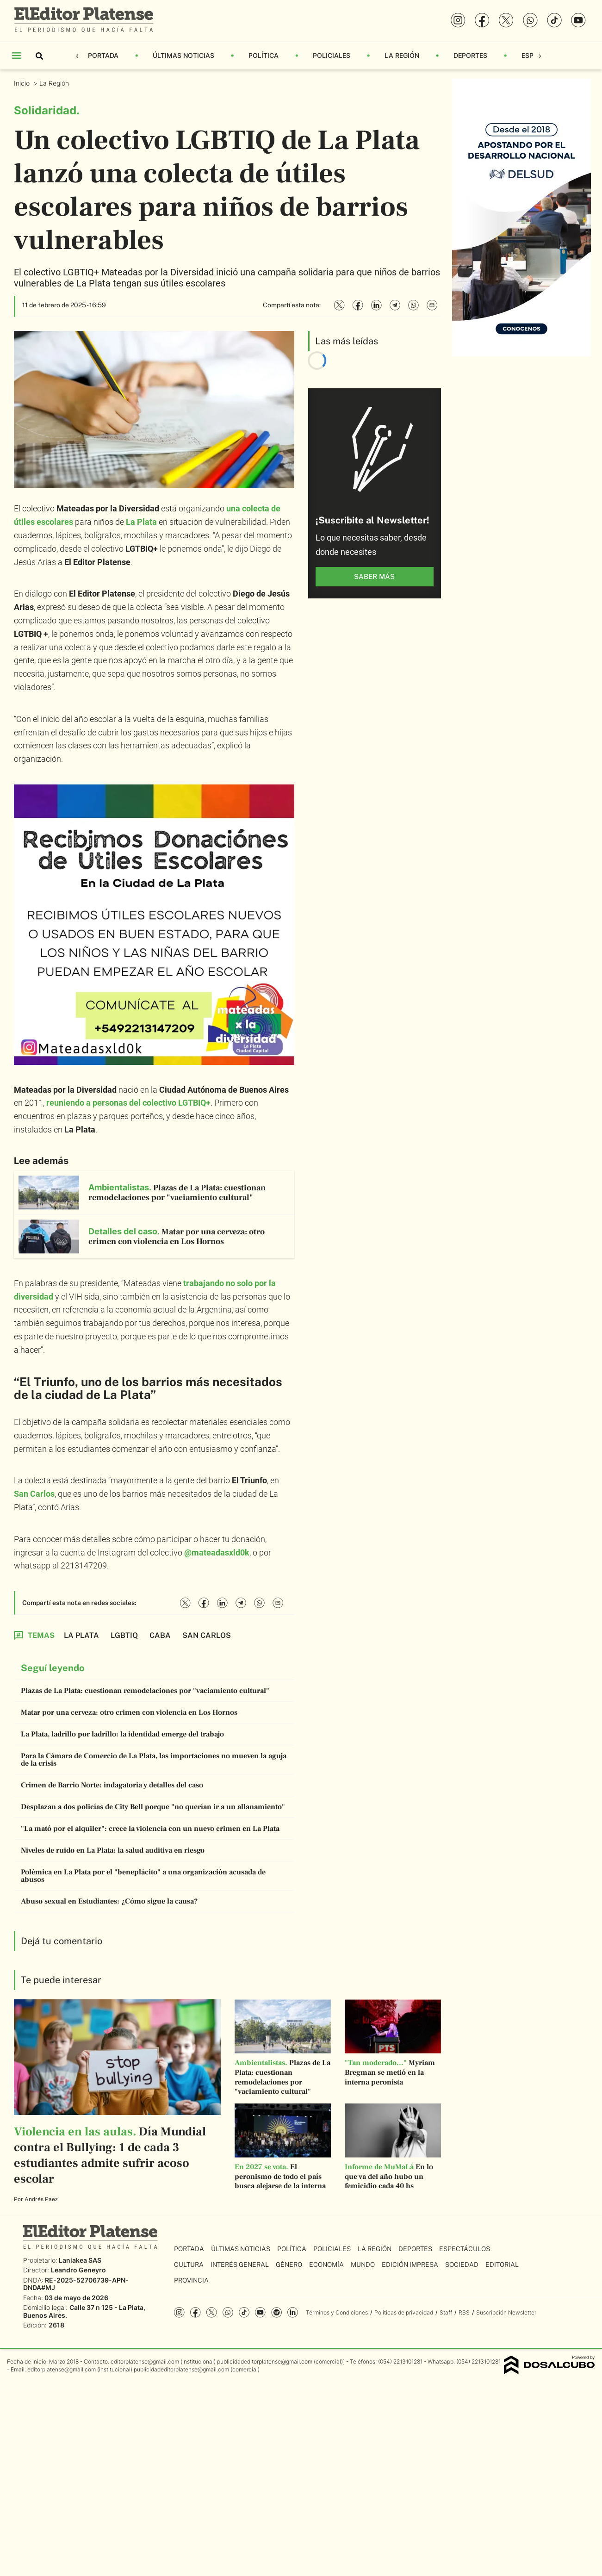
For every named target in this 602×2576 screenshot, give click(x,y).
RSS (464, 2312)
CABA (160, 1635)
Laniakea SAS (80, 2260)
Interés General (240, 2264)
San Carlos (34, 1494)
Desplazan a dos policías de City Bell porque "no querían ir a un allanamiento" (153, 1806)
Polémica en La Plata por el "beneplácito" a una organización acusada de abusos (143, 1875)
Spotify (276, 2312)
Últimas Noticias (183, 55)
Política (263, 55)
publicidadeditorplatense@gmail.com (264, 2361)
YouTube (260, 2312)
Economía (326, 2264)
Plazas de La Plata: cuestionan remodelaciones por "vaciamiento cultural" (145, 1690)
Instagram (179, 2312)
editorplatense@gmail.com (145, 2361)
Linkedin (292, 2312)
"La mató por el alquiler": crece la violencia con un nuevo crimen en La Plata (150, 1828)
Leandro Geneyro (78, 2270)
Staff (446, 2312)
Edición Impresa (410, 2264)
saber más (374, 576)
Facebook (195, 2312)
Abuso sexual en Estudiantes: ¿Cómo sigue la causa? (109, 1901)
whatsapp (228, 2312)
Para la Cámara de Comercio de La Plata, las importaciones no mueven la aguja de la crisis (153, 1759)
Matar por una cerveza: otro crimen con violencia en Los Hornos (129, 1712)
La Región (402, 55)
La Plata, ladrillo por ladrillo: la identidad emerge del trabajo (122, 1734)
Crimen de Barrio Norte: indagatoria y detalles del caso (112, 1785)
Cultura (189, 2264)
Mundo (363, 2264)
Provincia (191, 2280)
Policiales (331, 55)
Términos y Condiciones (337, 2312)
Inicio (22, 83)
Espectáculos (464, 2248)
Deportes (470, 55)
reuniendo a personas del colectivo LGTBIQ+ (128, 1103)
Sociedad (461, 2264)
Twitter (211, 2312)
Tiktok (244, 2312)
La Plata (141, 522)
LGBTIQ (124, 1635)
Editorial (502, 2264)
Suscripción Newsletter (506, 2312)
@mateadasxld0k (216, 1552)
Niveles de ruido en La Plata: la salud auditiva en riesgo (113, 1850)
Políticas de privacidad (403, 2312)
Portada (103, 55)
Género (289, 2264)
